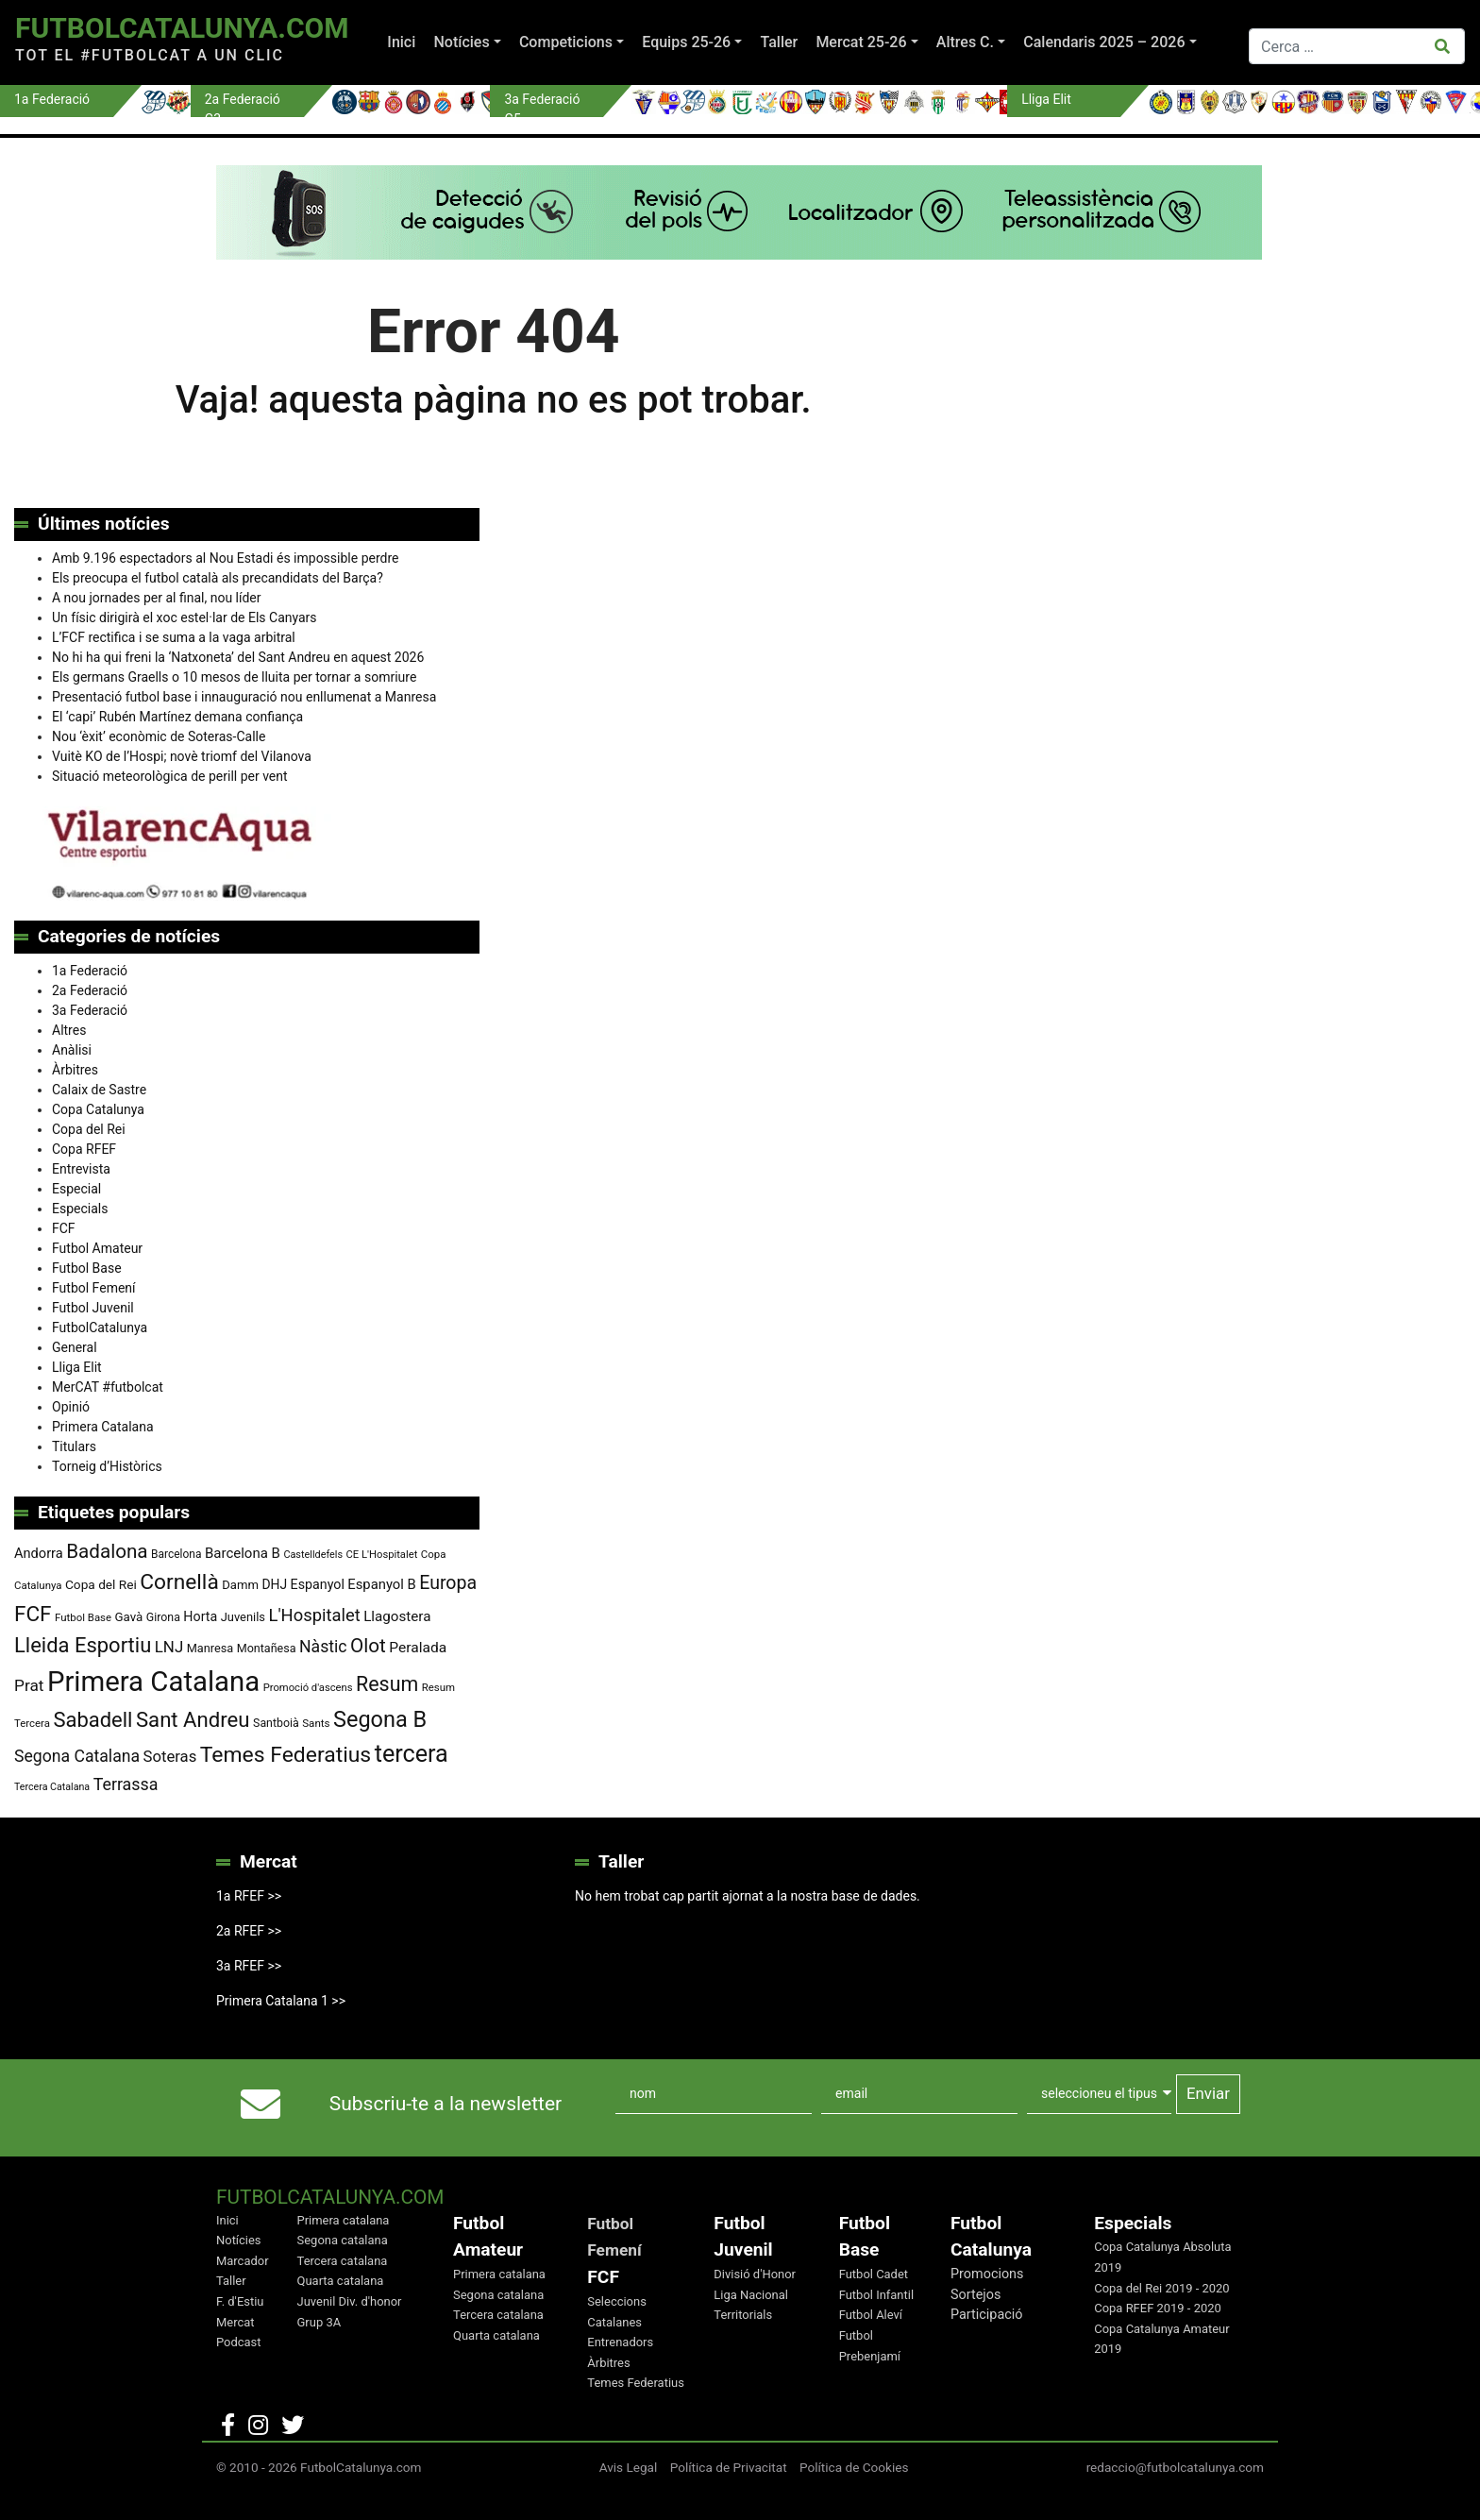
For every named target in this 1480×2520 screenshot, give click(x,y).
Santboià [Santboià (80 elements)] (276, 1723)
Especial (76, 1188)
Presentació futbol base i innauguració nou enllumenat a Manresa (244, 696)
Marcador (242, 2261)
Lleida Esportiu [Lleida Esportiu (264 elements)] (82, 1645)
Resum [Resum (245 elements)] (387, 1684)
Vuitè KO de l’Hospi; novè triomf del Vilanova (181, 756)
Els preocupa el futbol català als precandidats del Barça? (217, 577)
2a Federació (89, 990)
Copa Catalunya (98, 1109)
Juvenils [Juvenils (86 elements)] (243, 1617)
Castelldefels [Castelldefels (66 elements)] (313, 1554)
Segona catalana (342, 2240)
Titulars (74, 1446)
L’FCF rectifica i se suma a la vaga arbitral (173, 637)
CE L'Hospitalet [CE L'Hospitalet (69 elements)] (382, 1554)
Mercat (235, 2322)
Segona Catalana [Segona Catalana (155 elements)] (77, 1756)
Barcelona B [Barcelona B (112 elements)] (242, 1553)
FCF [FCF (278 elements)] (33, 1614)
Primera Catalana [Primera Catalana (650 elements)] (153, 1682)
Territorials (743, 2315)
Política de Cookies (854, 2467)
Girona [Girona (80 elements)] (163, 1617)
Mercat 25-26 (861, 42)
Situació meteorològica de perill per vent (170, 776)
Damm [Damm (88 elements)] (240, 1585)
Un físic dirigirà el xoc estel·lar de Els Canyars (184, 617)
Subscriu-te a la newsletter (445, 2103)
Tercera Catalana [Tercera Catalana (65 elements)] (52, 1787)
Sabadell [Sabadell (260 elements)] (92, 1720)
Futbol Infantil (876, 2295)
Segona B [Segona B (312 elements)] (380, 1719)
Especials (80, 1208)
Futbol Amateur (97, 1248)
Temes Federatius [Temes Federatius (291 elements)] (285, 1754)
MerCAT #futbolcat (107, 1387)
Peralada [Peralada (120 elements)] (417, 1647)
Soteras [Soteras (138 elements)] (170, 1757)
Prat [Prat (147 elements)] (28, 1685)
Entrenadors (620, 2342)
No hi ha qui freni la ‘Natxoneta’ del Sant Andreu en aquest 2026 (238, 657)
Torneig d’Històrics (107, 1466)
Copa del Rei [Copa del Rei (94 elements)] (101, 1584)
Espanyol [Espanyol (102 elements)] (318, 1584)
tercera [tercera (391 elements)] (411, 1753)
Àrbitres (75, 1069)
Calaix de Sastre (99, 1089)
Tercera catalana (342, 2261)
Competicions (566, 42)
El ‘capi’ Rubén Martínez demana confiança (177, 716)
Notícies (461, 42)
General (74, 1347)
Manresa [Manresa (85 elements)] (210, 1648)
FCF (64, 1228)
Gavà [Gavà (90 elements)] (129, 1617)
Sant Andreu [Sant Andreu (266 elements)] (193, 1719)
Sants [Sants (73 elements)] (315, 1723)
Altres (69, 1030)
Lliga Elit (77, 1367)
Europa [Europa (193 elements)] (448, 1583)
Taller (779, 42)
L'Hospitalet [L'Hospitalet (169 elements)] (315, 1615)
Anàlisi (72, 1049)
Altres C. (965, 42)
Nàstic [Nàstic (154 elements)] (323, 1646)
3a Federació (89, 1010)
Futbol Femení (94, 1287)
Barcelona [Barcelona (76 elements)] (176, 1554)
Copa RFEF (84, 1149)
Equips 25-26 (686, 42)
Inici (401, 42)
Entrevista (81, 1168)
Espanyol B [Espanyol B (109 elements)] (381, 1584)
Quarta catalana (340, 2281)
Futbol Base (87, 1268)
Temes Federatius (635, 2383)
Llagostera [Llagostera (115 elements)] (396, 1616)
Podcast (238, 2342)
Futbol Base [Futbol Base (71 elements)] (83, 1617)
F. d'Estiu (239, 2301)
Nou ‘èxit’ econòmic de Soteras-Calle (158, 736)
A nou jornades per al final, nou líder (156, 597)
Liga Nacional (751, 2295)
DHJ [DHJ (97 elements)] (274, 1584)
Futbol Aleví (870, 2315)
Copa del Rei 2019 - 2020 (1161, 2288)
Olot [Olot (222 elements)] (368, 1645)
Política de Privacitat (728, 2467)
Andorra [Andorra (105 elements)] (38, 1553)
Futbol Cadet (873, 2274)
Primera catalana (343, 2220)
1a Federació (89, 970)
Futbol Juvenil (93, 1307)
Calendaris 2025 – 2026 (1104, 42)
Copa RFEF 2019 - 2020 (1157, 2308)
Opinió (71, 1406)
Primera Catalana (103, 1426)
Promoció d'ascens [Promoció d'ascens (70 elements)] (308, 1688)
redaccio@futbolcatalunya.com (1175, 2467)
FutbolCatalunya (99, 1327)
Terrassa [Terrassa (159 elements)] (126, 1784)
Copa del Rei (89, 1129)
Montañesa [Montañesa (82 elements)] (266, 1648)
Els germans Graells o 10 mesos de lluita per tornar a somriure (234, 677)
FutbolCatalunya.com (181, 27)
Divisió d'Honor (755, 2274)
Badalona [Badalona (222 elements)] (106, 1551)
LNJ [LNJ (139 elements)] (169, 1646)
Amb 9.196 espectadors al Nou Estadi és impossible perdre (225, 558)
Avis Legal (628, 2467)
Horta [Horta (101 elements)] (200, 1616)
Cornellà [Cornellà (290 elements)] (179, 1582)
